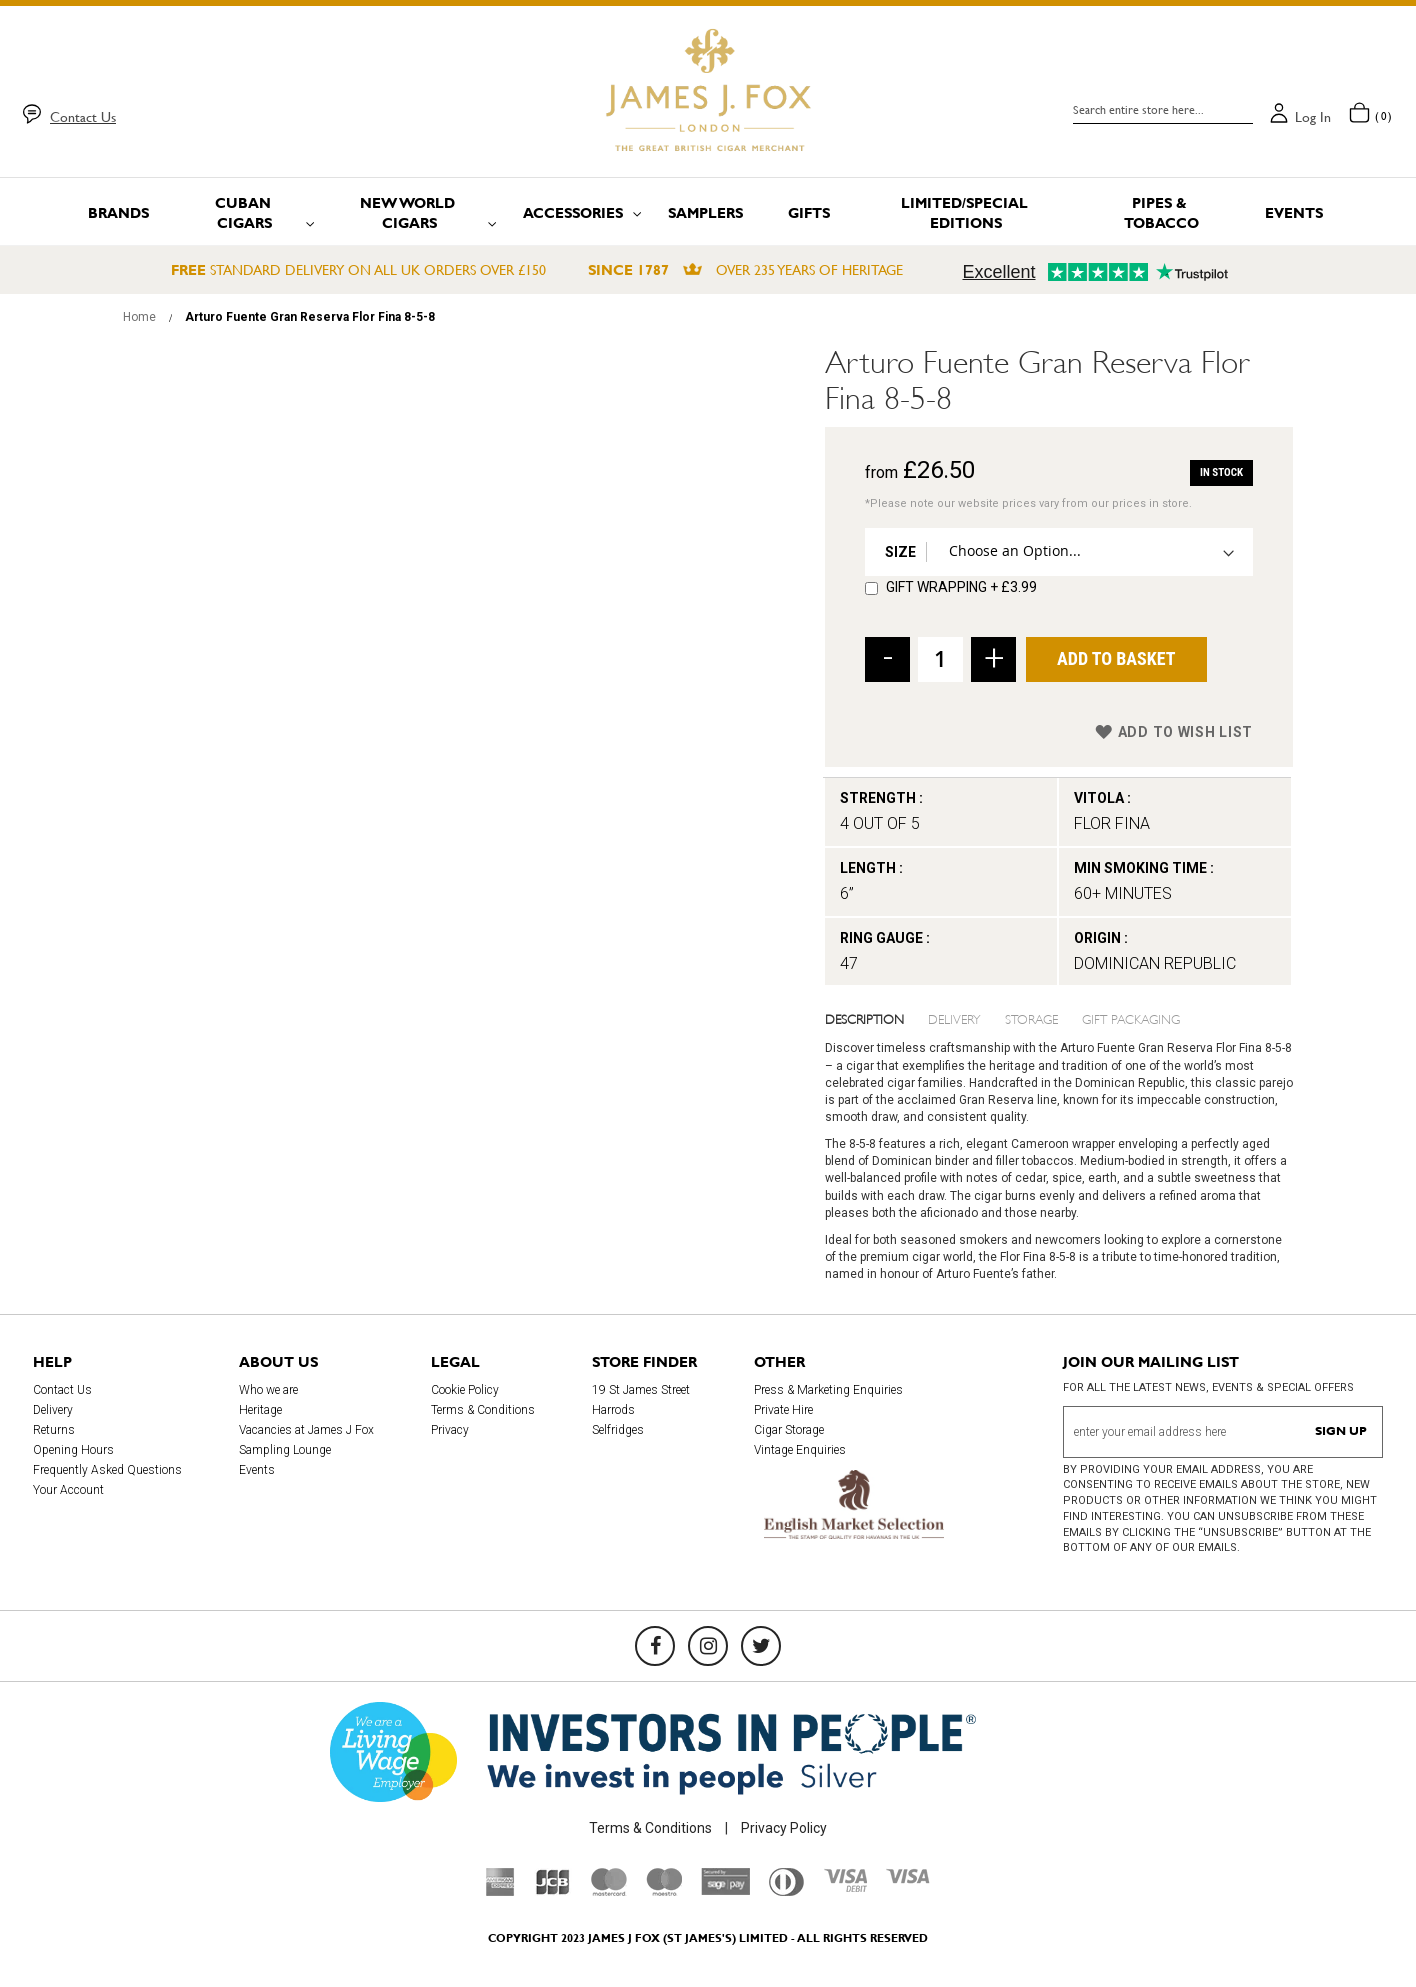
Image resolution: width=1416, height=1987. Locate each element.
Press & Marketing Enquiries (828, 1390)
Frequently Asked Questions (107, 1470)
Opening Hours (73, 1450)
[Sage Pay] (725, 1890)
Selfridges (618, 1430)
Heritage (260, 1410)
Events (257, 1470)
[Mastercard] (609, 1891)
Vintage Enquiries (800, 1450)
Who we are (268, 1390)
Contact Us (83, 117)
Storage (1031, 1018)
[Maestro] (664, 1891)
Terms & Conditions (483, 1410)
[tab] (877, 1018)
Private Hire (783, 1410)
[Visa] (908, 1879)
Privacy (450, 1430)
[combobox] (1163, 110)
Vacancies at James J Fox (306, 1430)
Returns (54, 1430)
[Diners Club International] (786, 1891)
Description (864, 1018)
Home (139, 317)
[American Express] (500, 1891)
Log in (1313, 117)
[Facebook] (655, 1646)
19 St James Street (641, 1390)
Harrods (613, 1410)
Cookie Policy (465, 1390)
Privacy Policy (784, 1828)
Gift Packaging (1131, 1018)
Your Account (68, 1490)
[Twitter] (761, 1646)
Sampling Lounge (285, 1450)
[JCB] (553, 1891)
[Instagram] (708, 1646)
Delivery (954, 1018)
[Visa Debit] (845, 1887)
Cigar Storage (789, 1430)
